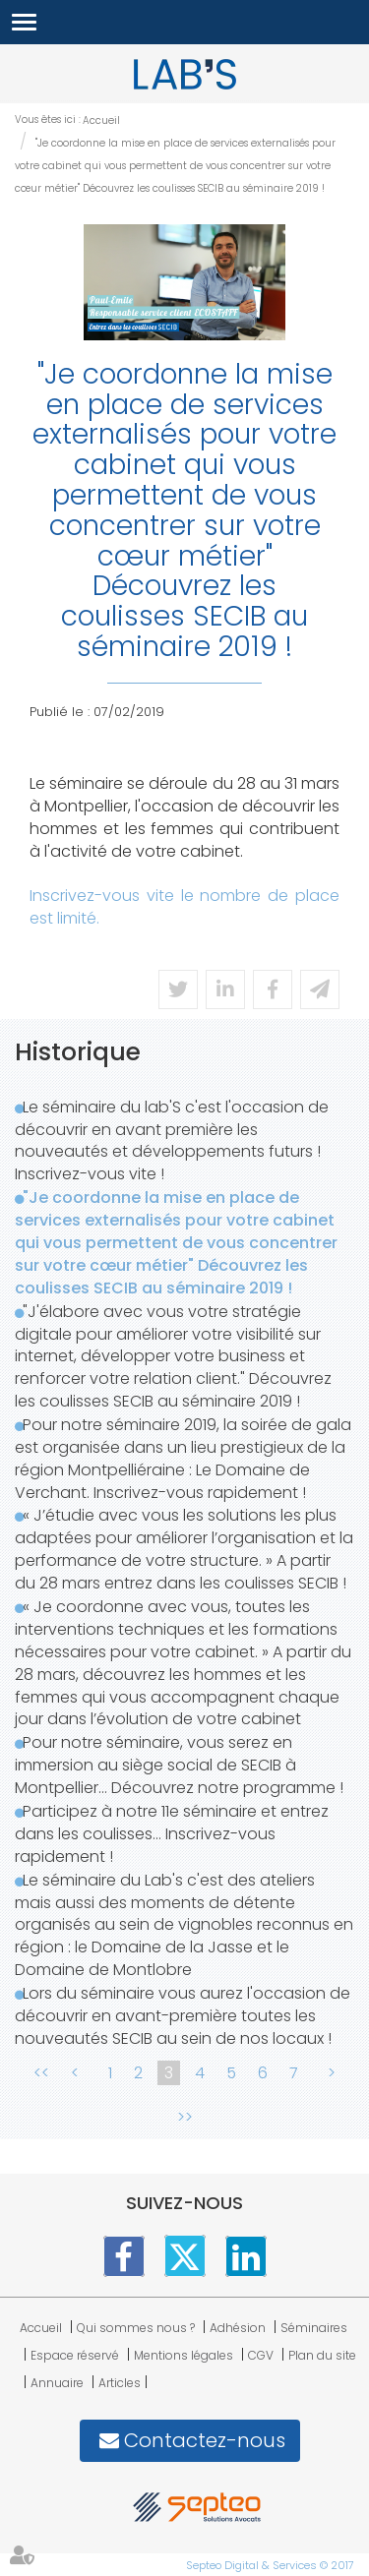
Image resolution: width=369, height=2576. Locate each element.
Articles (119, 2382)
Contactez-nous (204, 2440)
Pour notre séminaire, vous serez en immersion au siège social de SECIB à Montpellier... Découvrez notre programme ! (179, 1765)
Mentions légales (183, 2355)
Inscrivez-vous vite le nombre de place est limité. (184, 906)
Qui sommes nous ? (136, 2327)
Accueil (101, 120)
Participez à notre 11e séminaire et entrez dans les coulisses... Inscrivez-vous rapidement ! (172, 1834)
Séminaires (313, 2327)
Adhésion (238, 2327)
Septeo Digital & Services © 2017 (270, 2565)
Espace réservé (75, 2355)
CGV (261, 2355)
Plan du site (322, 2355)
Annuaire (57, 2382)
